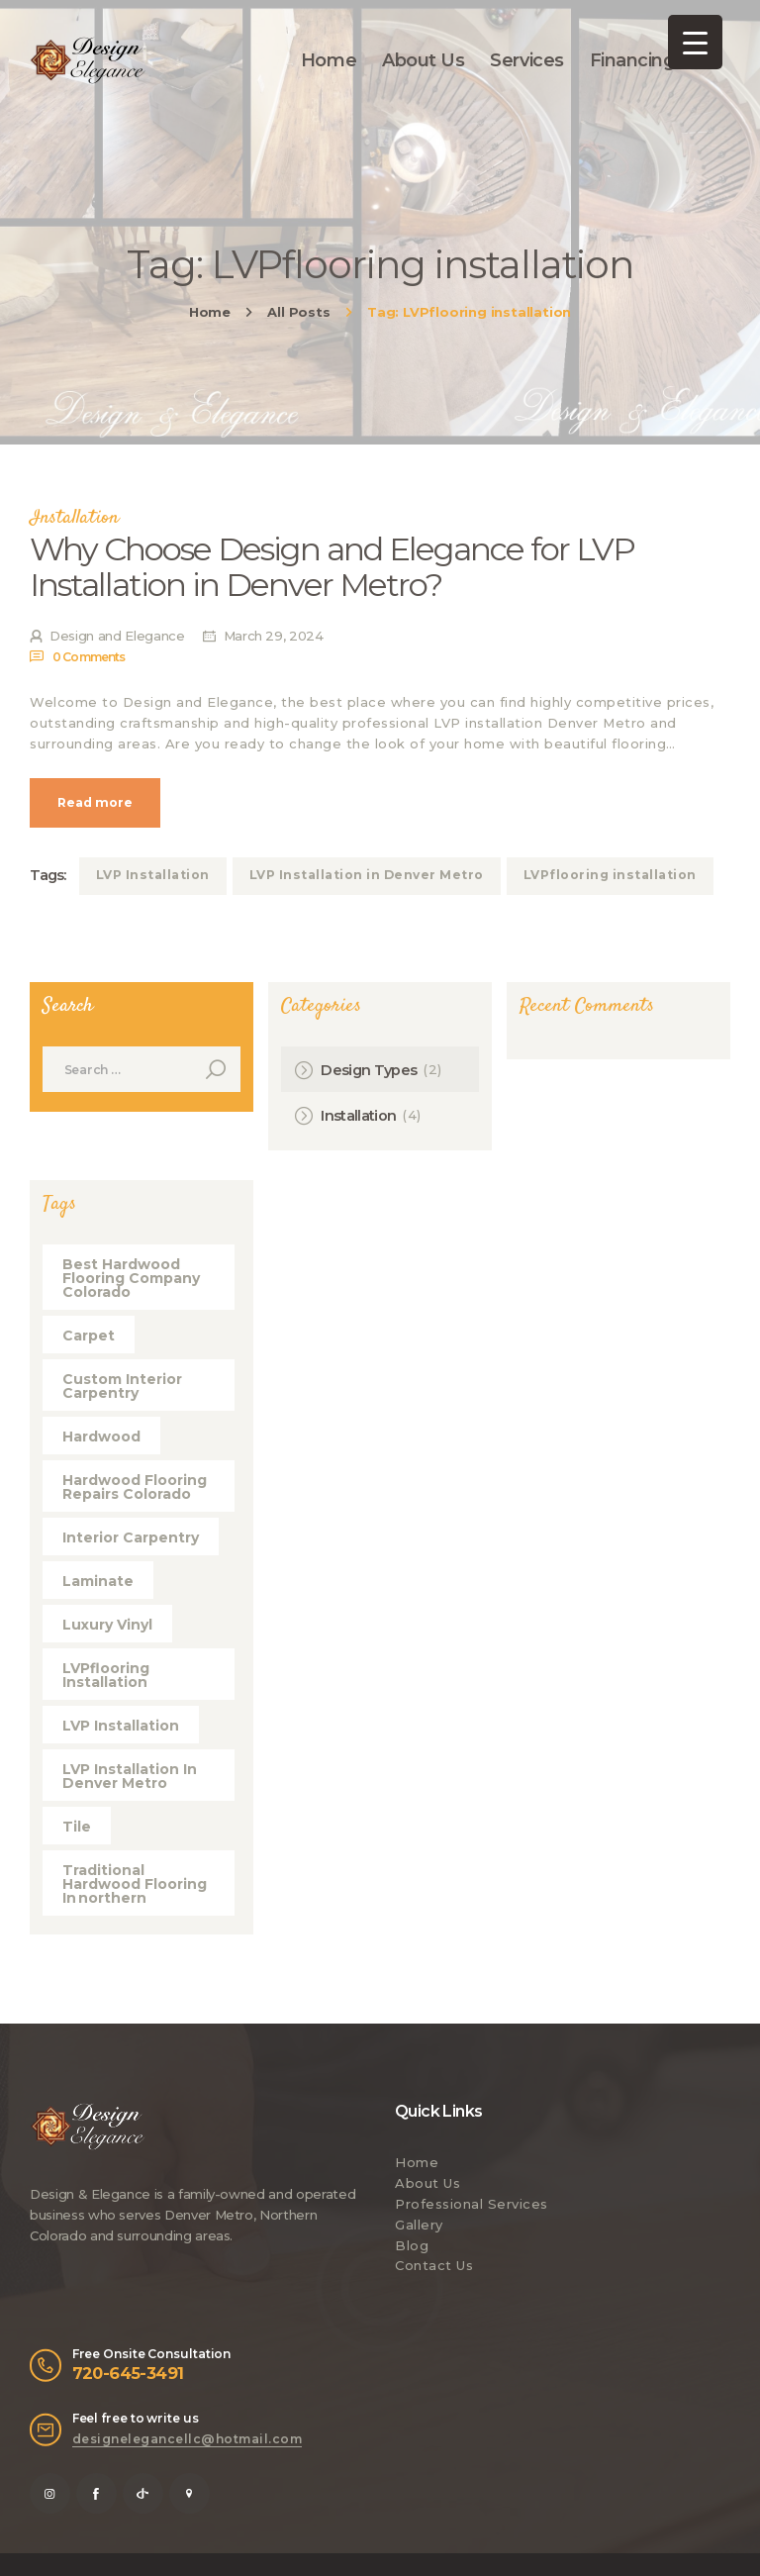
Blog (411, 2245)
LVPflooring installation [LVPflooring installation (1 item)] (105, 1675)
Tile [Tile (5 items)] (76, 1826)
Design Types (369, 1070)
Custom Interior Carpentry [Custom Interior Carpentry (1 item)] (122, 1386)
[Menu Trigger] (695, 42)
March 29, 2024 (274, 636)
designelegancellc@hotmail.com (187, 2438)
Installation (74, 518)
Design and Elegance (118, 636)
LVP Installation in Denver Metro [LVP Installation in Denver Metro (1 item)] (129, 1776)
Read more (95, 802)
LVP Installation (153, 874)
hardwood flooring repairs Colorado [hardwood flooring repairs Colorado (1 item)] (134, 1487)
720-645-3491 (128, 2373)
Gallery (419, 2224)
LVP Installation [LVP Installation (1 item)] (120, 1725)
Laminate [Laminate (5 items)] (98, 1581)
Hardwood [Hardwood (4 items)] (101, 1436)
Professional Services (471, 2204)
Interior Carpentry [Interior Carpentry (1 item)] (130, 1537)
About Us (427, 2183)
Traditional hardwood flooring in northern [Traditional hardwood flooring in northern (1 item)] (134, 1884)
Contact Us (434, 2265)
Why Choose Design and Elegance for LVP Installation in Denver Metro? (332, 567)
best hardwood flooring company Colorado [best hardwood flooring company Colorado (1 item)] (131, 1278)
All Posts (298, 312)
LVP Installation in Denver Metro (366, 874)
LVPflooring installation (610, 874)
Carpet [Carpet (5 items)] (88, 1335)
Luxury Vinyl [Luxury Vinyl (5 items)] (107, 1625)
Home (210, 312)
